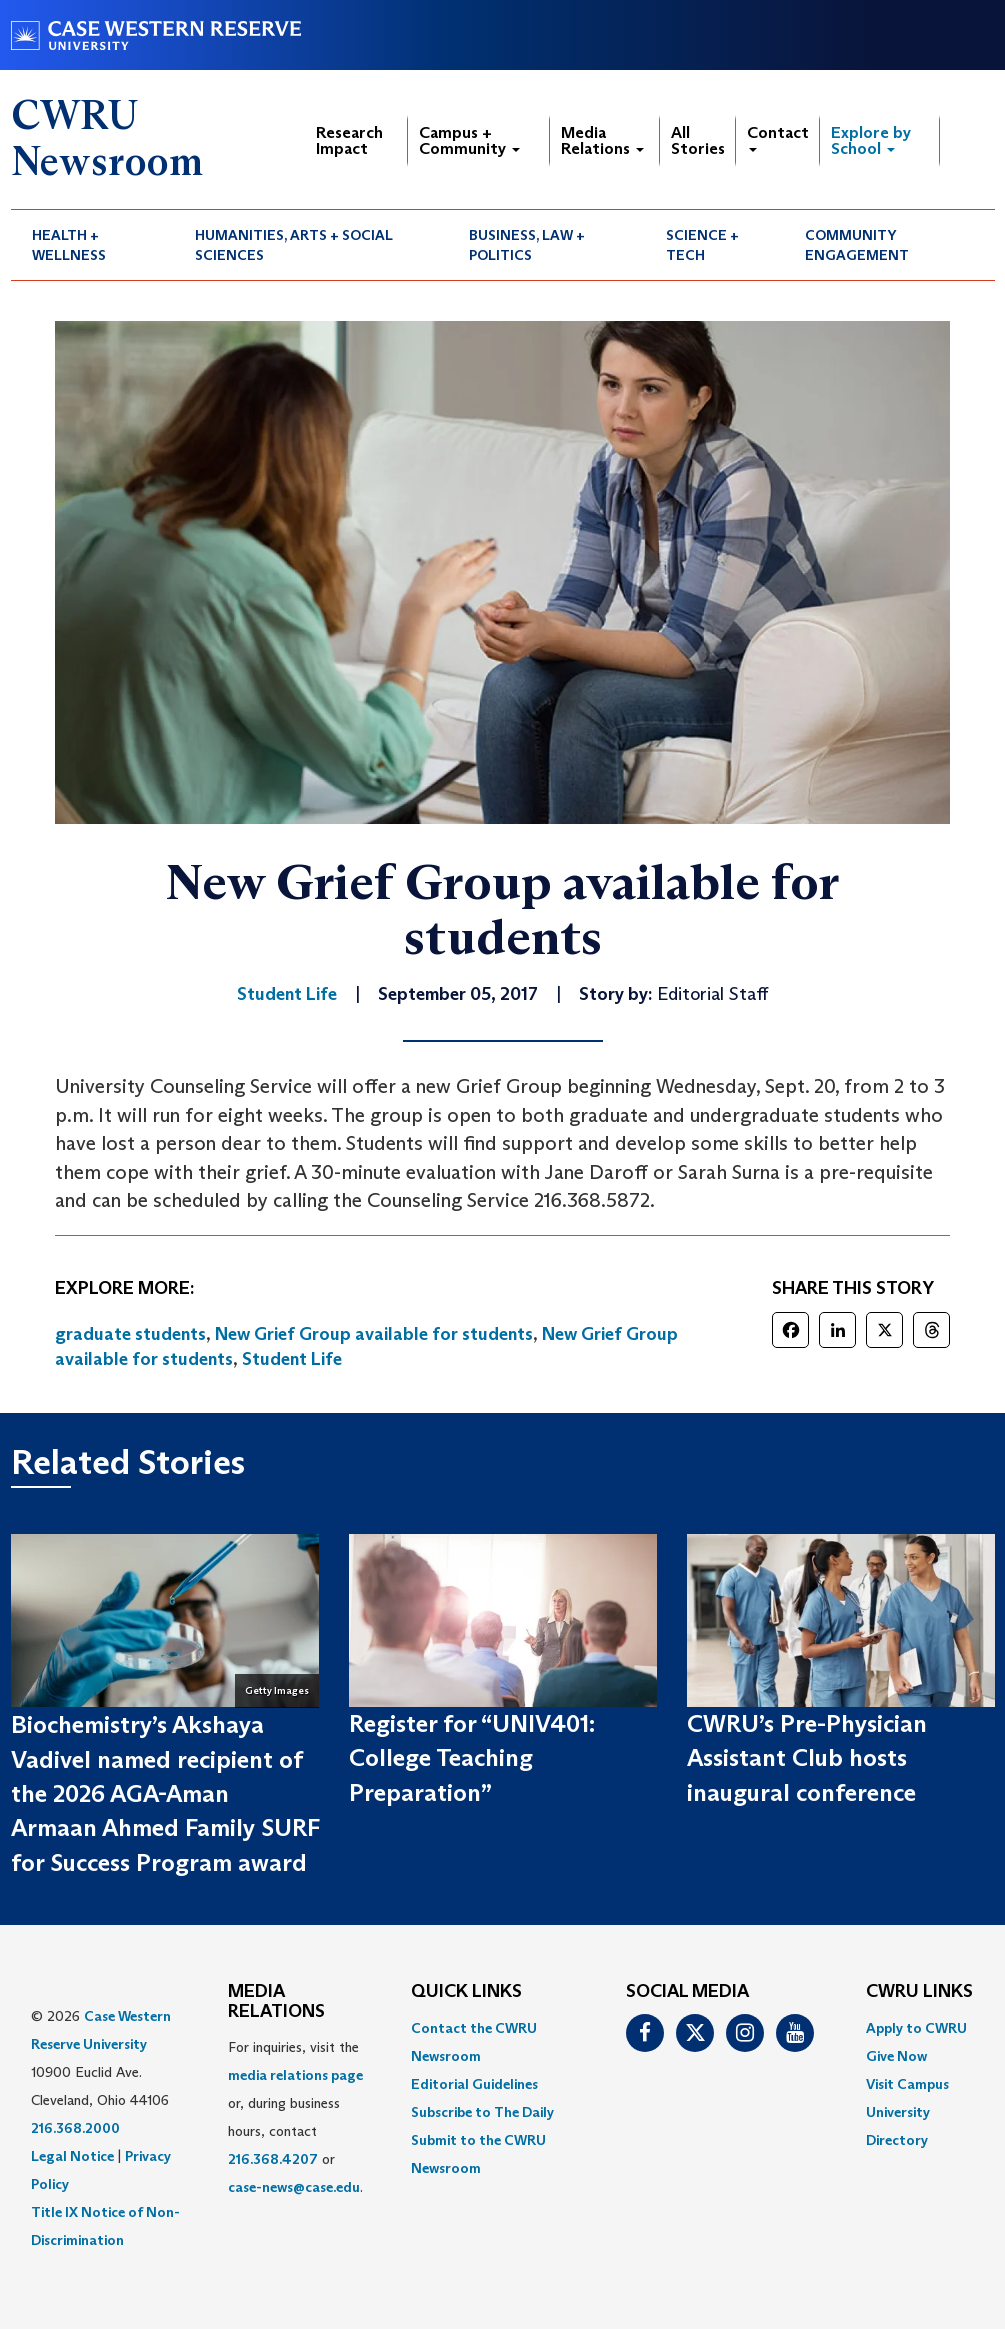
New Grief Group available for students (374, 1334)
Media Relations (602, 140)
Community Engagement (857, 245)
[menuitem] (93, 245)
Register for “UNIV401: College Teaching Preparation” (472, 1758)
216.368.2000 (75, 2128)
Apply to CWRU (916, 2028)
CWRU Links (919, 1992)
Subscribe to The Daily (482, 2112)
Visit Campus (907, 2084)
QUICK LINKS (466, 1992)
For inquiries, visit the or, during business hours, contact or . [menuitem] (295, 2117)
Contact (778, 137)
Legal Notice (72, 2156)
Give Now (896, 2056)
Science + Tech (702, 245)
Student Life (292, 1359)
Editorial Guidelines (474, 2084)
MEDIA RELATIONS (276, 2002)
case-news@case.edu (294, 2187)
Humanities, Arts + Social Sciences (294, 245)
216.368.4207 (273, 2159)
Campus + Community (469, 140)
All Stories (698, 140)
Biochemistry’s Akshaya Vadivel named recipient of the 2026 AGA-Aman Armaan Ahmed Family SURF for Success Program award (165, 1793)
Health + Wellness (69, 245)
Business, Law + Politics (527, 245)
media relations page (295, 2075)
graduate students (130, 1334)
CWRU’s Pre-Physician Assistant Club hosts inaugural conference (807, 1758)
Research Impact (349, 140)
